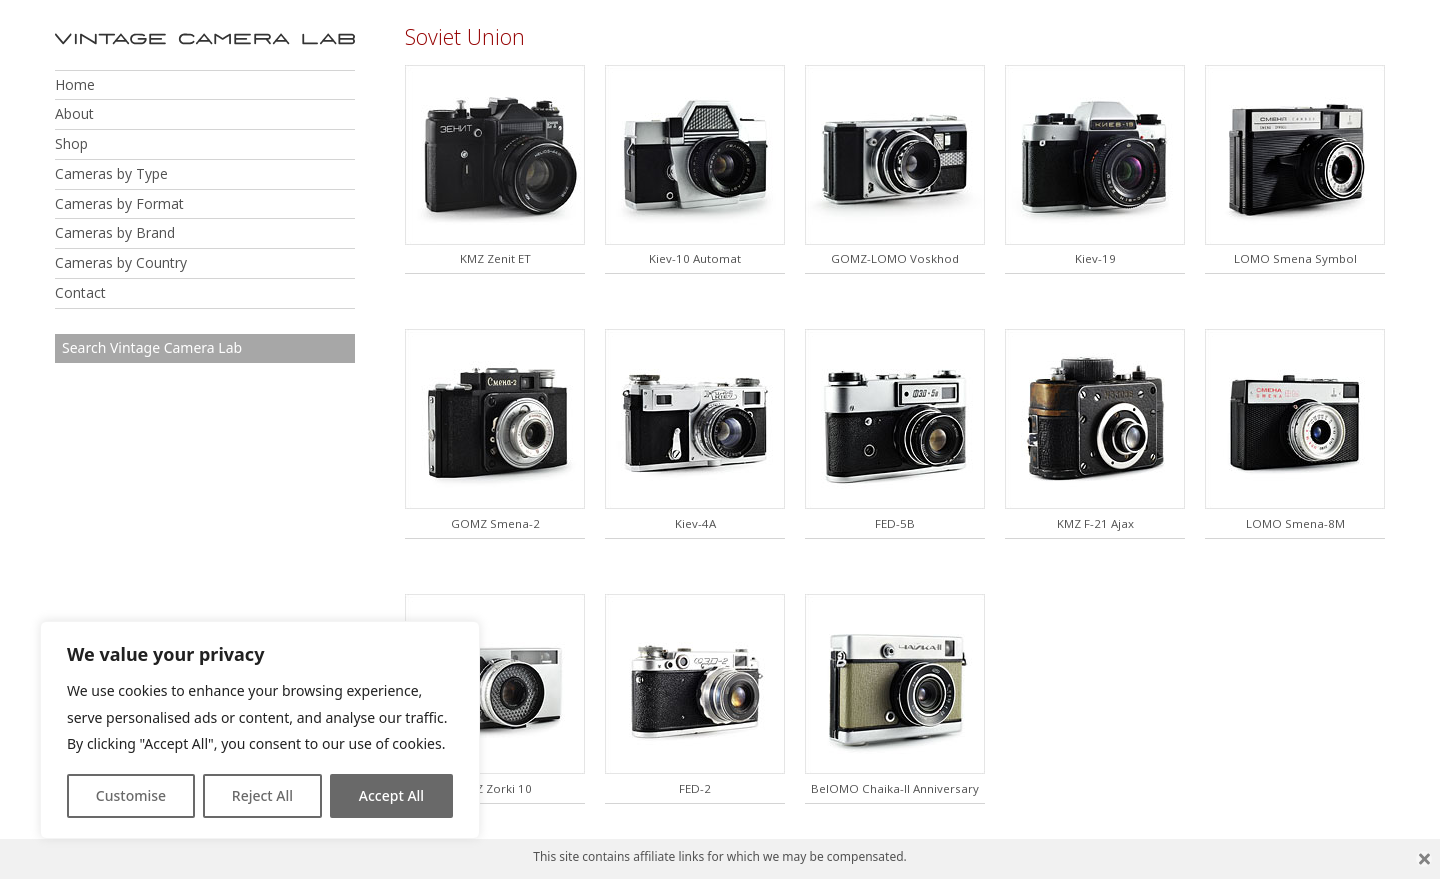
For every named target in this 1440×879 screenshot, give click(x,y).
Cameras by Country (121, 262)
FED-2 (695, 788)
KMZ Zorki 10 (495, 788)
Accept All (391, 795)
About (74, 113)
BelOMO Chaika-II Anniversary (895, 788)
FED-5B (895, 523)
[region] (260, 730)
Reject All (262, 795)
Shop (71, 143)
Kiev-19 (1095, 258)
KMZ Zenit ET (495, 258)
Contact (80, 292)
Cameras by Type (111, 173)
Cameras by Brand (115, 232)
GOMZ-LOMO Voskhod (895, 258)
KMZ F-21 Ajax (1095, 523)
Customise (131, 795)
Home (75, 84)
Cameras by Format (119, 203)
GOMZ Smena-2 (495, 523)
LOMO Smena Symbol (1295, 258)
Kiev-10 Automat (695, 258)
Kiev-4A (695, 523)
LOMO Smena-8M (1295, 523)
